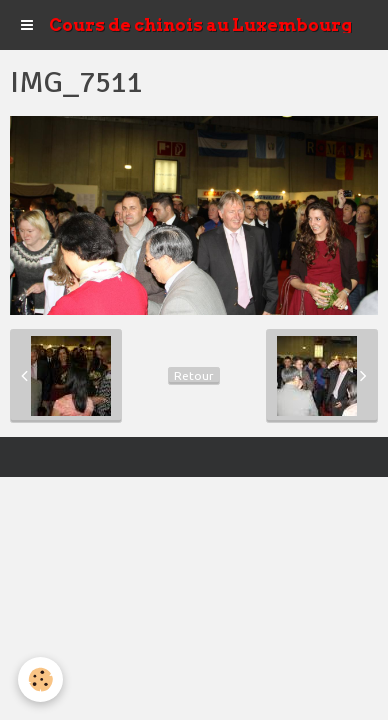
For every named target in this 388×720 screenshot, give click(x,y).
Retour (194, 375)
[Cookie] (40, 679)
